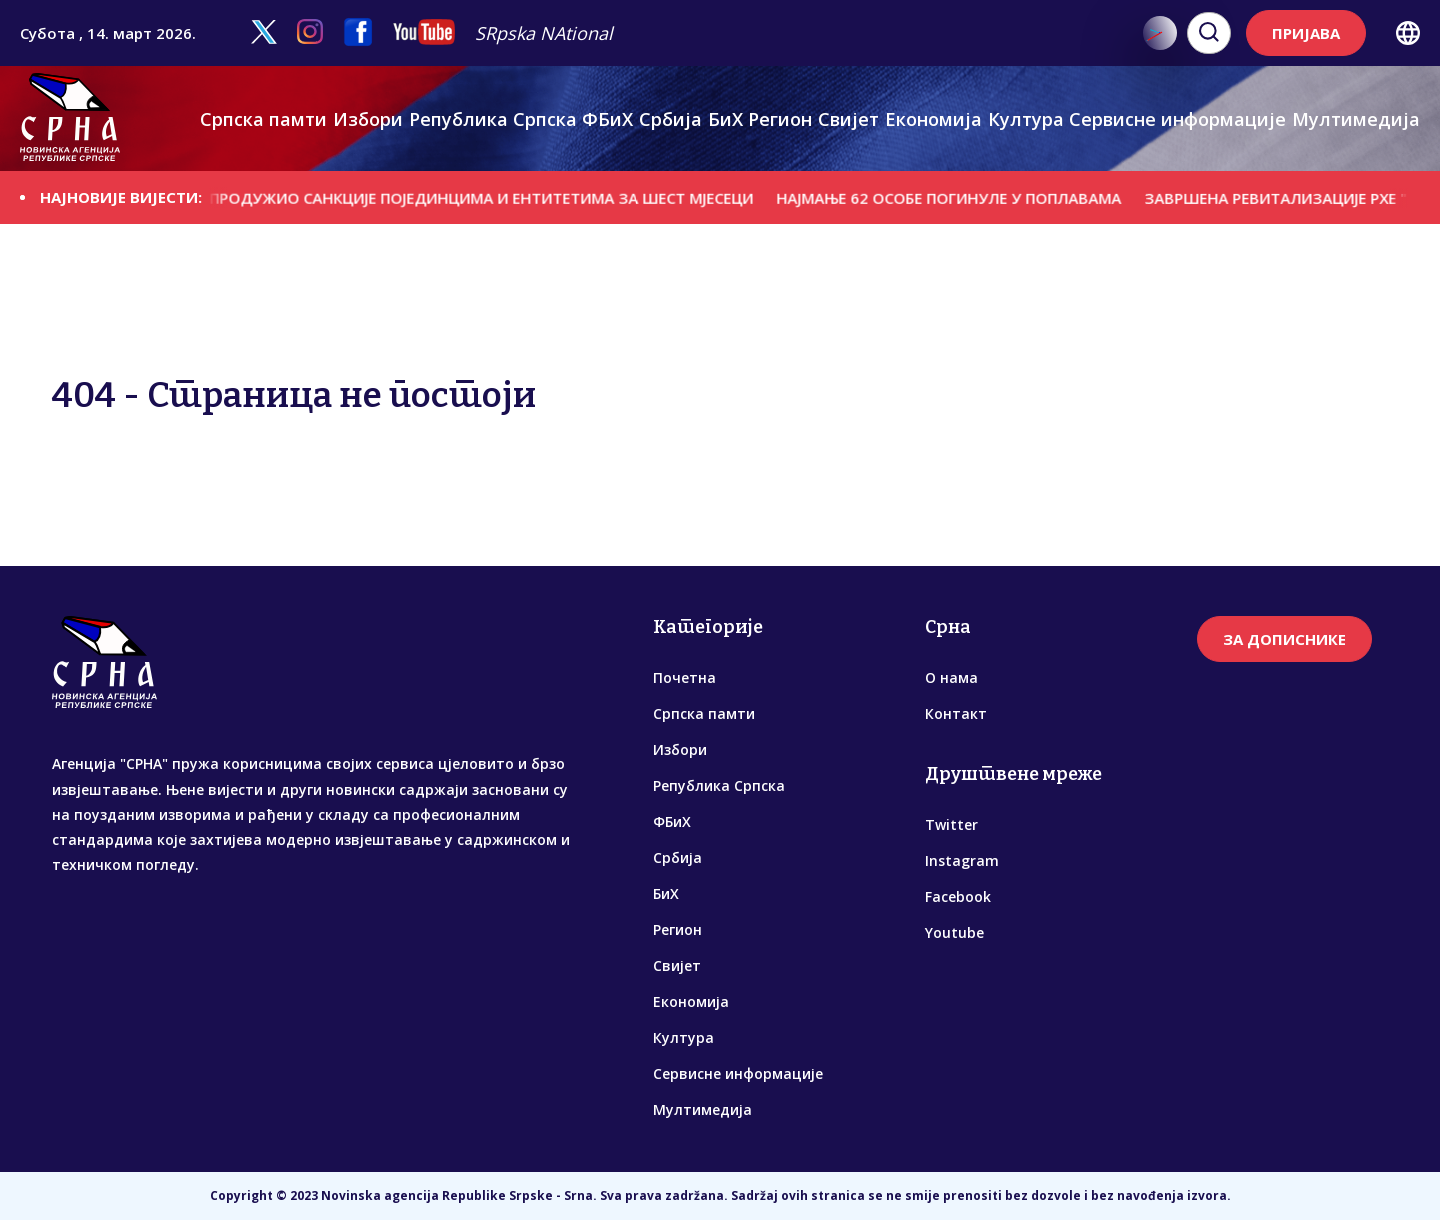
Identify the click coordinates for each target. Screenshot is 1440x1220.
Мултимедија (1356, 119)
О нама (951, 677)
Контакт (956, 713)
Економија (933, 119)
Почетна (684, 677)
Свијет (848, 119)
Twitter (951, 824)
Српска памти (263, 119)
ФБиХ (607, 119)
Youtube (954, 932)
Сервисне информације (1177, 119)
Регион (780, 119)
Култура (1026, 119)
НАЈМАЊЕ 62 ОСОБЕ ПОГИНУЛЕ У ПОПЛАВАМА (964, 197)
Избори (368, 119)
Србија (670, 119)
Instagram (962, 860)
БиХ (725, 119)
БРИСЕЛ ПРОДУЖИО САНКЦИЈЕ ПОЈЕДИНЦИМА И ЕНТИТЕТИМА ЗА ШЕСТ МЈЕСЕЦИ (466, 197)
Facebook (958, 896)
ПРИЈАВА (1306, 33)
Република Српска (493, 119)
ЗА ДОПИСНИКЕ (1284, 639)
